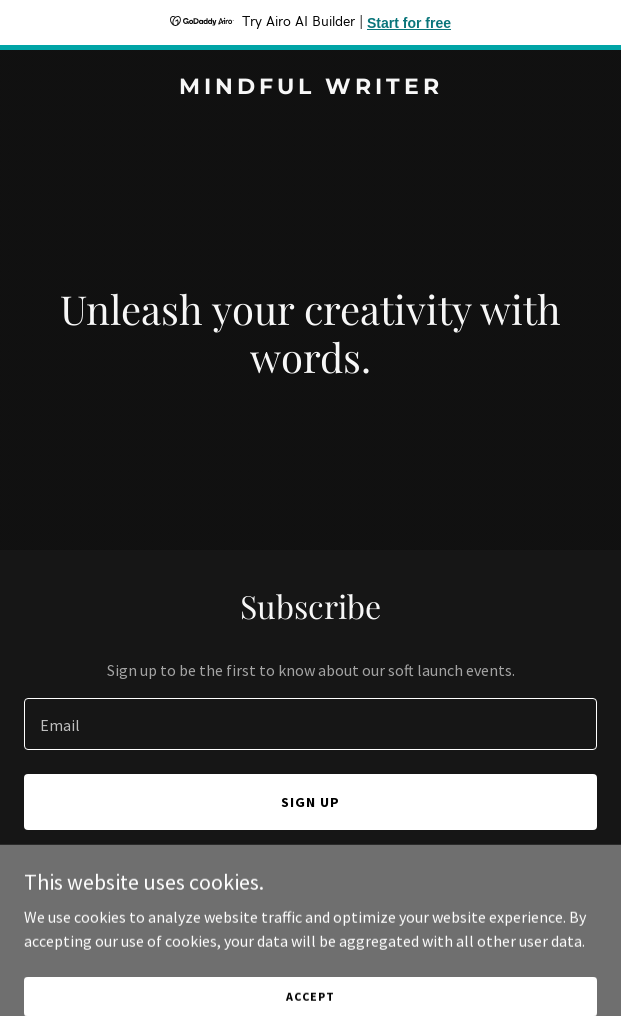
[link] (310, 88)
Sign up (310, 802)
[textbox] (310, 724)
